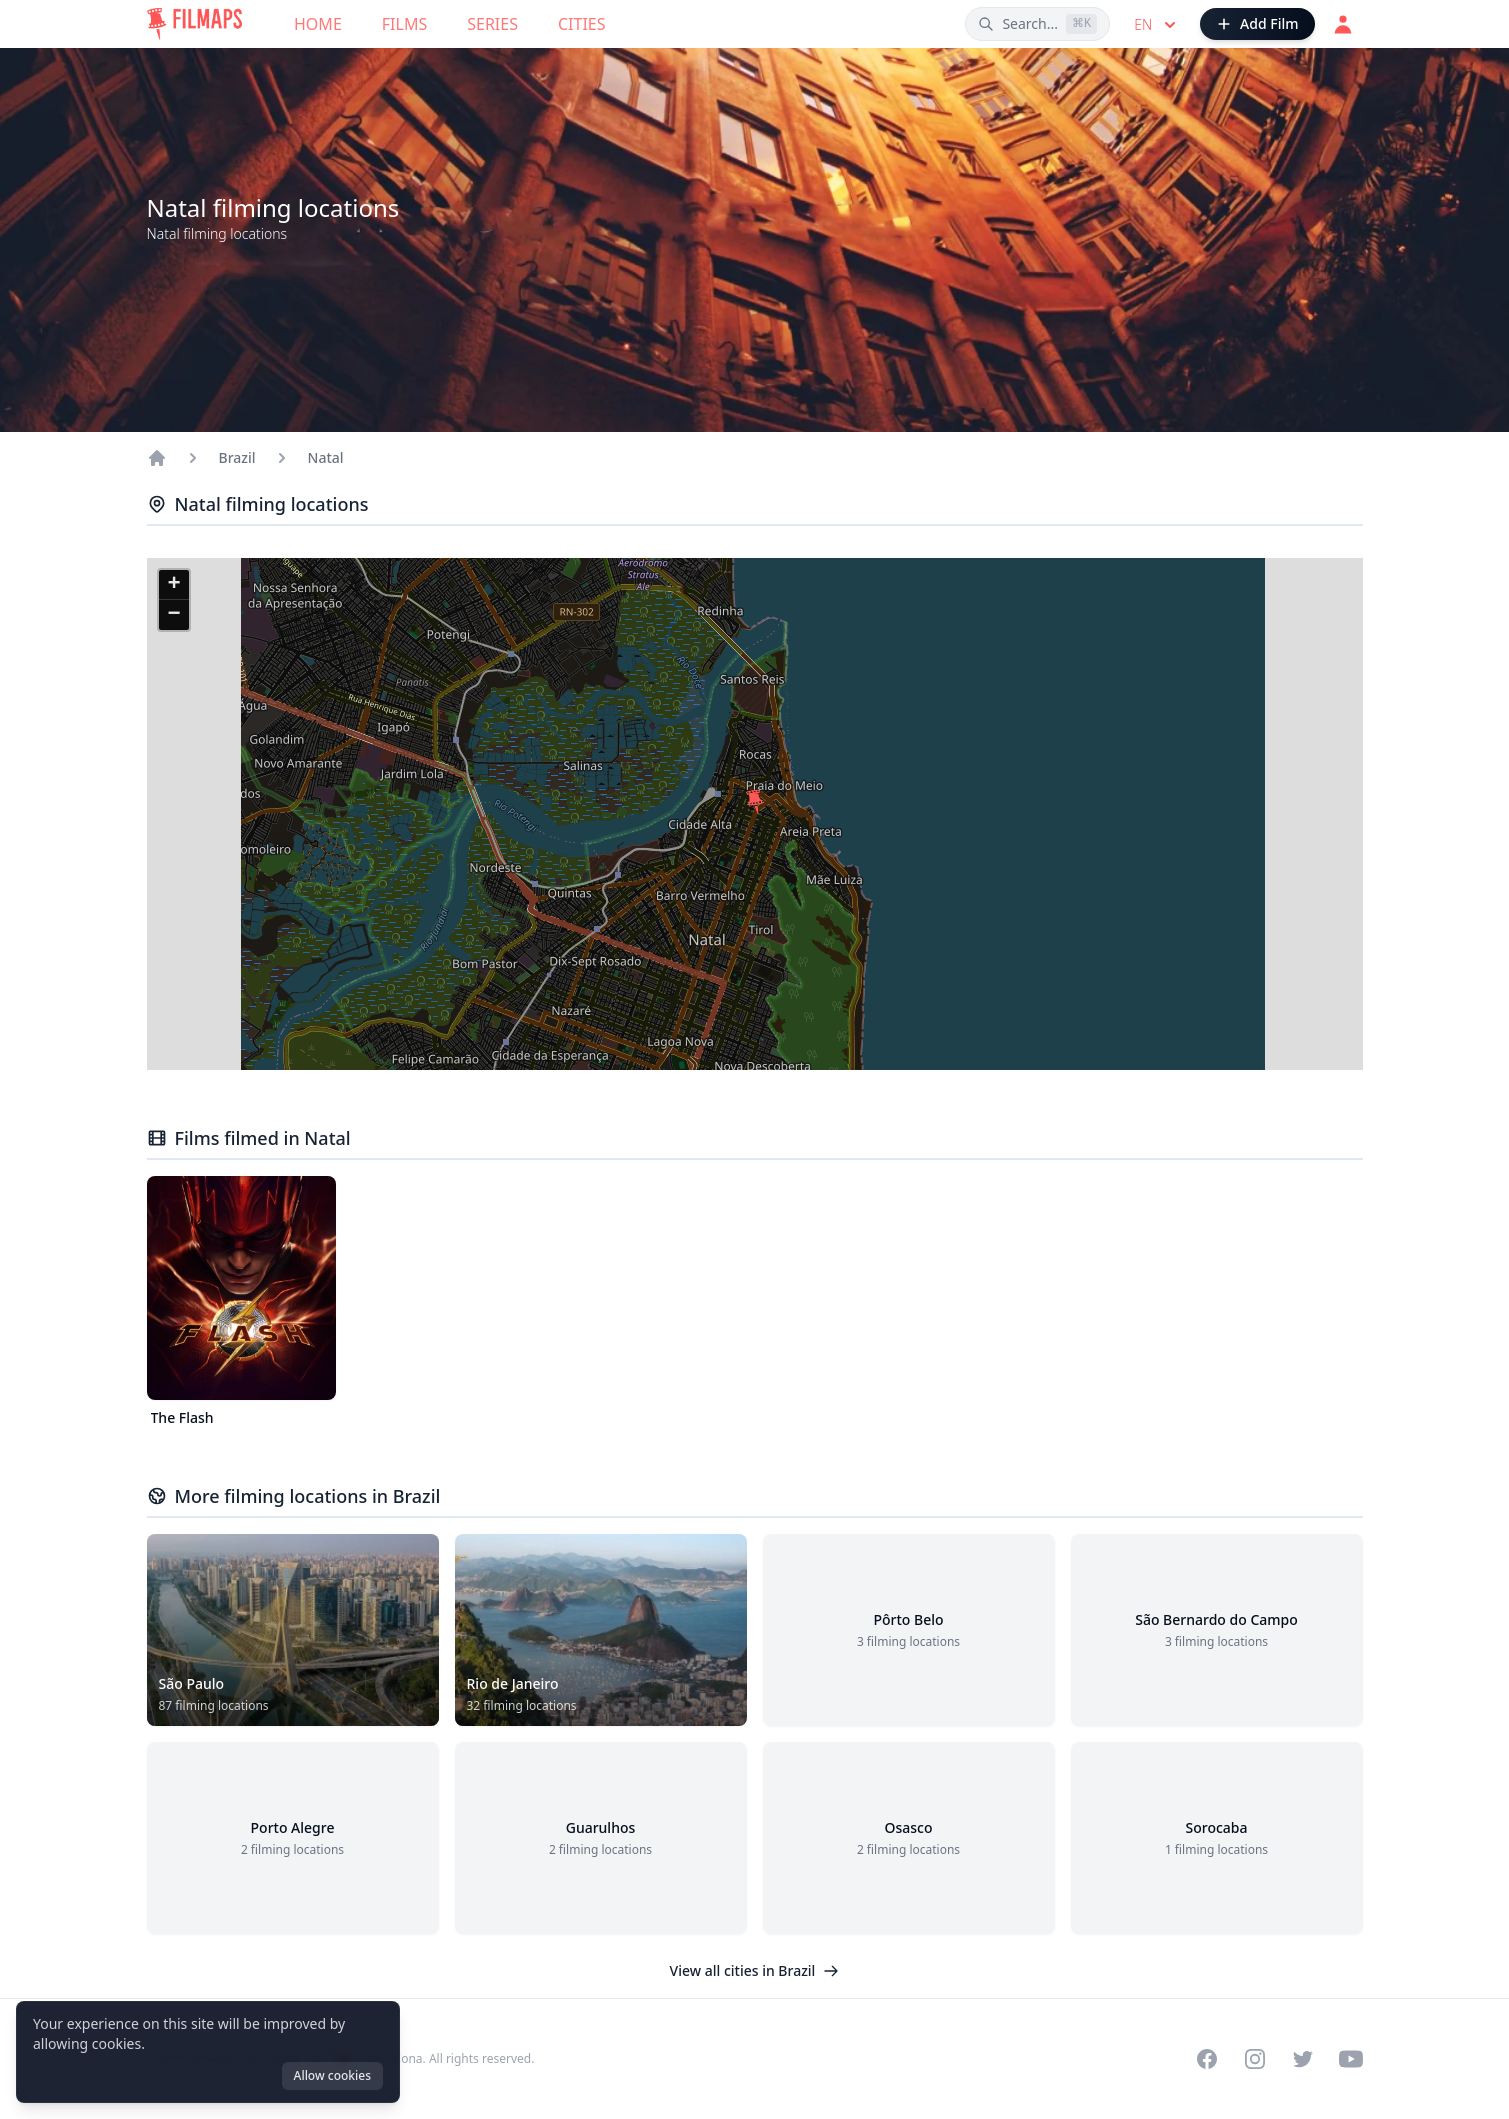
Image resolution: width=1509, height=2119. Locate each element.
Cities (582, 24)
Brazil (237, 457)
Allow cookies (332, 2075)
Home (318, 24)
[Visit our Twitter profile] (1303, 2059)
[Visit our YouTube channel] (1351, 2059)
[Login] (1343, 24)
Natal (326, 457)
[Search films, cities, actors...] (1037, 24)
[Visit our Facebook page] (1207, 2059)
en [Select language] (1157, 25)
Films (404, 24)
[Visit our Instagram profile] (1255, 2059)
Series (492, 24)
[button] (755, 802)
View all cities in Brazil (755, 1970)
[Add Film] (1257, 24)
